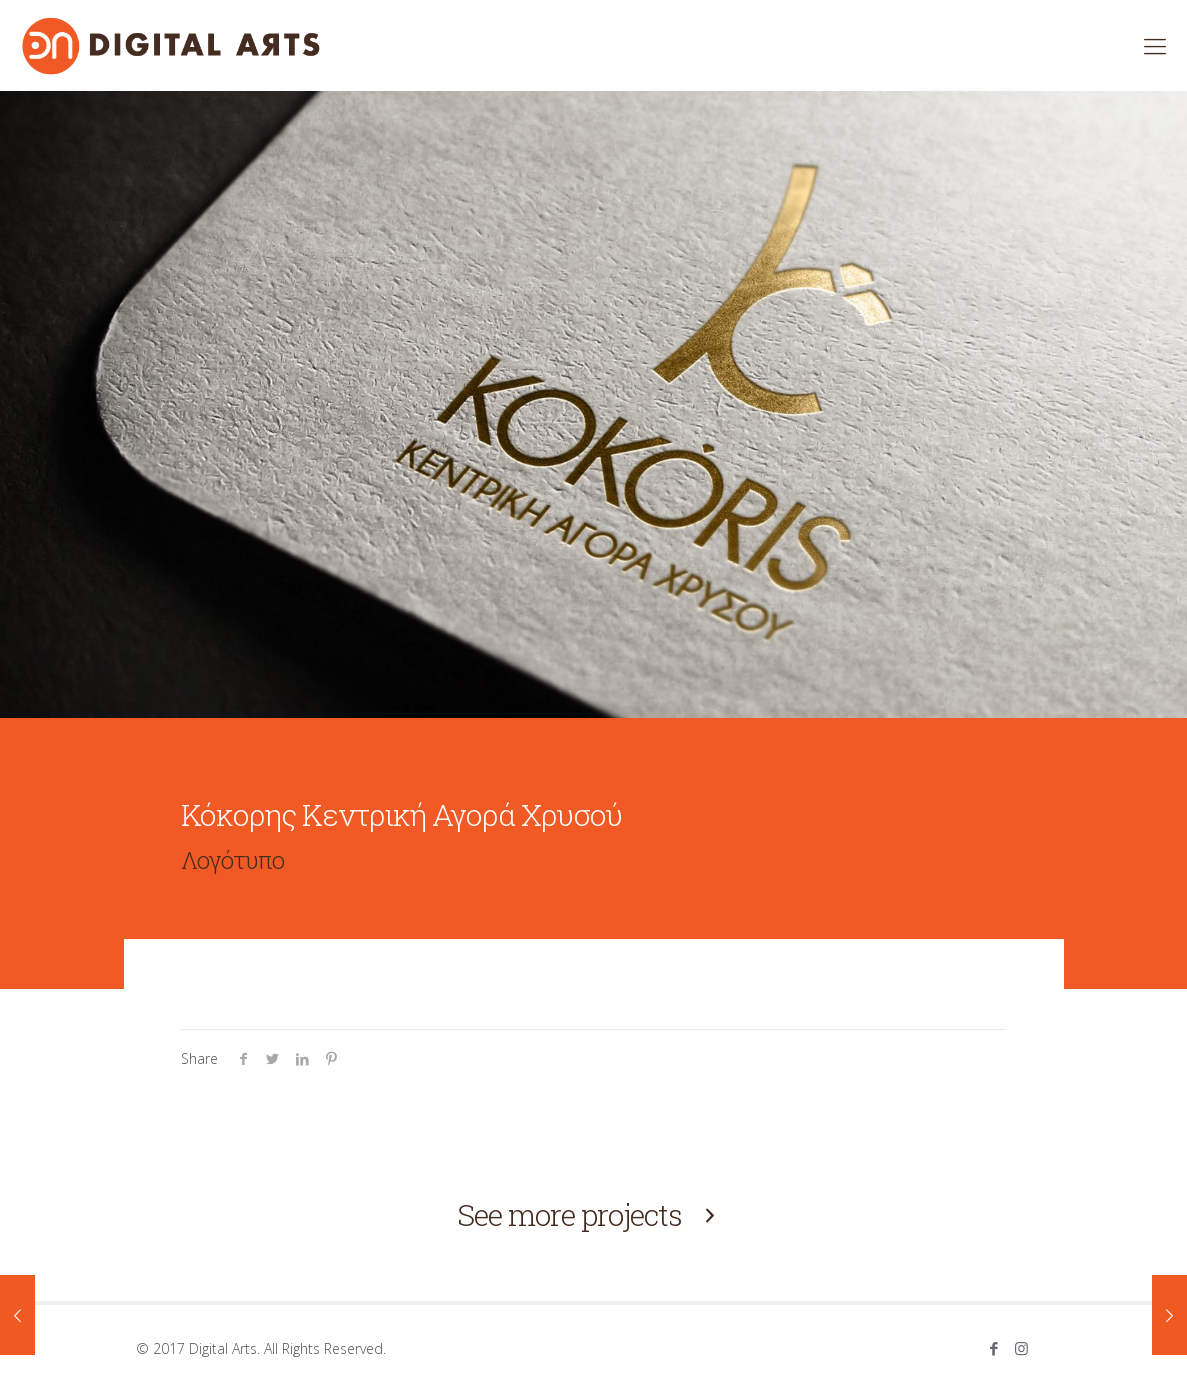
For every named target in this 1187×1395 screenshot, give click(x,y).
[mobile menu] (1155, 45)
